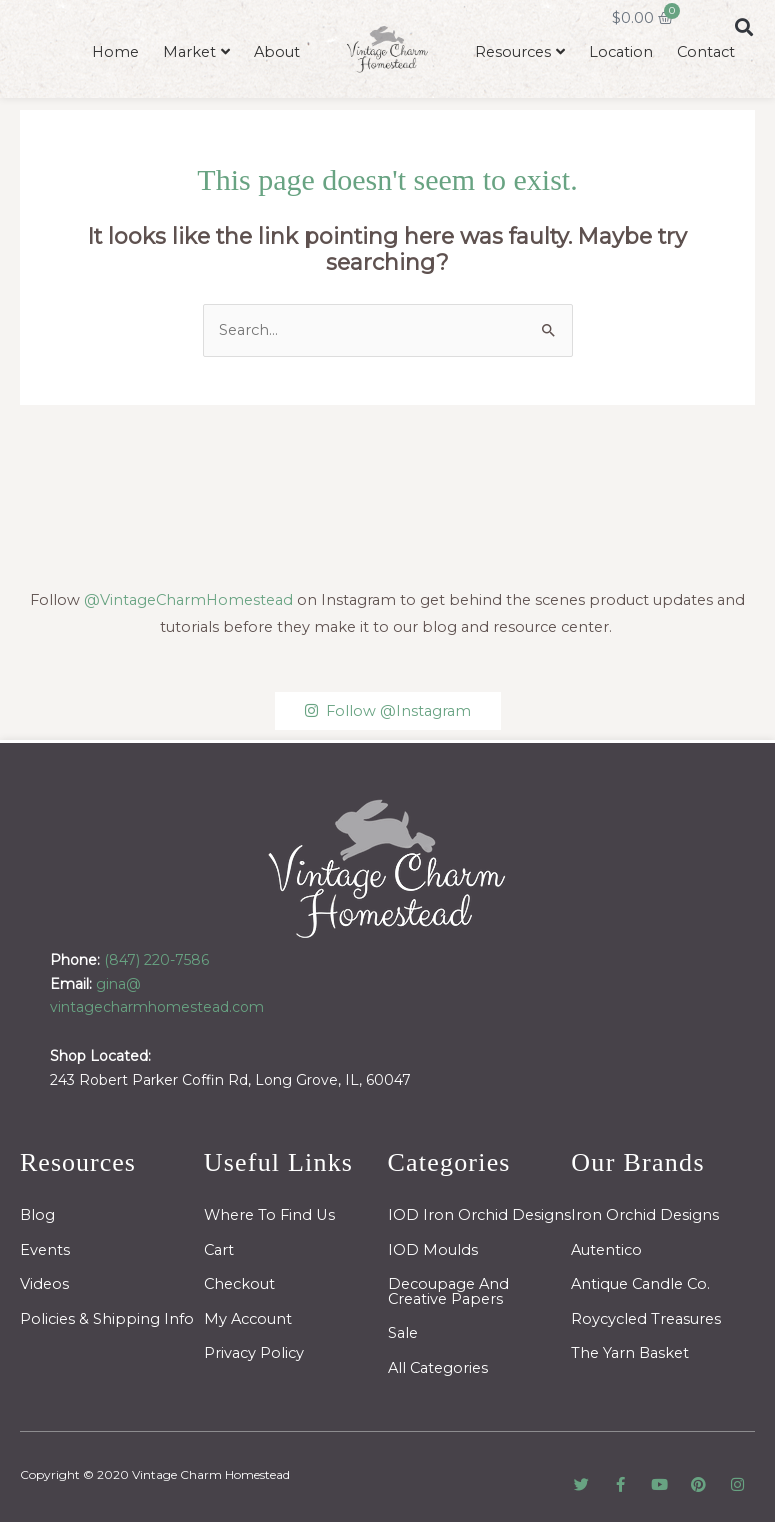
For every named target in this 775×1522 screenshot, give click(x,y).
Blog (37, 1215)
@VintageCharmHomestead (188, 600)
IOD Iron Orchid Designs (479, 1215)
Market (189, 52)
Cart (219, 1250)
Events (45, 1250)
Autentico (606, 1250)
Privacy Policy (254, 1353)
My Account (248, 1319)
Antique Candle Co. (640, 1284)
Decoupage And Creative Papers (448, 1291)
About (277, 52)
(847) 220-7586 (156, 960)
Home (115, 52)
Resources (513, 52)
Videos (44, 1284)
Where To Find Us (269, 1215)
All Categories (438, 1368)
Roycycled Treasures (646, 1319)
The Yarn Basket (630, 1353)
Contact (706, 52)
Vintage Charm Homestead (211, 1474)
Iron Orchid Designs (645, 1215)
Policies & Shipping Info (107, 1319)
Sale (403, 1333)
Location (621, 52)
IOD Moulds (433, 1250)
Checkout (239, 1284)
